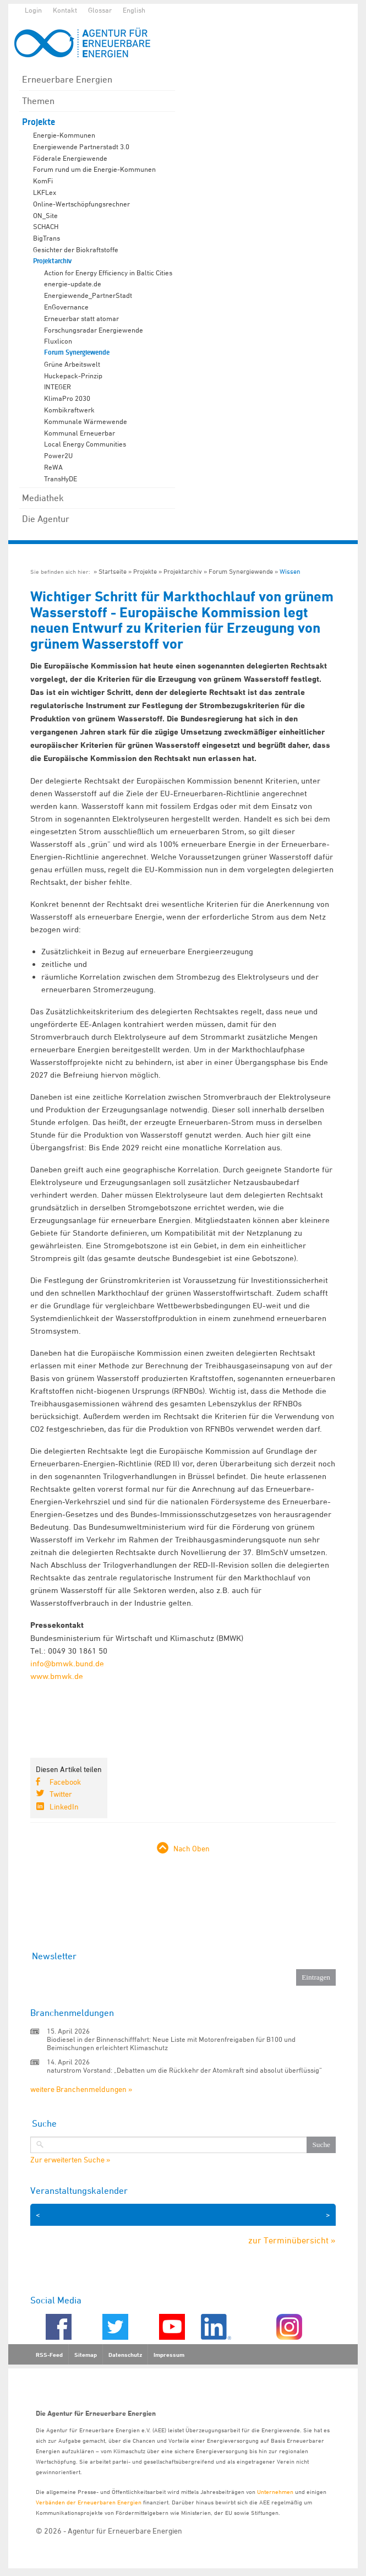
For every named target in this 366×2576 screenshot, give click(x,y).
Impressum (169, 2354)
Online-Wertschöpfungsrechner (81, 203)
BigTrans (46, 237)
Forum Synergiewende (77, 352)
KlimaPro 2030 (67, 398)
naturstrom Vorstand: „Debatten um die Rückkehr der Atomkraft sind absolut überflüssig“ (184, 2070)
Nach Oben (191, 1848)
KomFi (43, 180)
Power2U (58, 455)
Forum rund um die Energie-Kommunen (94, 169)
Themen (38, 100)
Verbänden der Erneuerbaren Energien (88, 2502)
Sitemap (85, 2354)
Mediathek (43, 497)
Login (33, 10)
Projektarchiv (52, 261)
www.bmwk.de (56, 1676)
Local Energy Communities (85, 443)
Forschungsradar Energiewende (93, 329)
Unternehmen (275, 2491)
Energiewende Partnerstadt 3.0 (81, 146)
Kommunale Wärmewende (85, 421)
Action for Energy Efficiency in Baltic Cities (108, 272)
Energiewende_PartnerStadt (88, 295)
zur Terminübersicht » (292, 2240)
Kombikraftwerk (69, 409)
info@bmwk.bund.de (67, 1663)
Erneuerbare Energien (67, 79)
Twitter (61, 1793)
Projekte (38, 122)
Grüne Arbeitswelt (72, 364)
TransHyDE (60, 478)
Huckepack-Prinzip (73, 375)
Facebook (65, 1781)
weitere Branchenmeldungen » (81, 2089)
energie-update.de (72, 283)
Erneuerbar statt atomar (81, 318)
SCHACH (45, 226)
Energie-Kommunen (64, 135)
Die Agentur (45, 518)
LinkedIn (64, 1806)
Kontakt (65, 10)
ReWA (53, 467)
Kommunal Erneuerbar (79, 432)
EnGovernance (66, 306)
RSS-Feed (49, 2354)
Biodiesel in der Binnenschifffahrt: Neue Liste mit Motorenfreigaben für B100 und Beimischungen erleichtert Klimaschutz (171, 2043)
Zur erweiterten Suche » (70, 2160)
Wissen (290, 571)
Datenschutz (125, 2354)
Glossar (100, 10)
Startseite (113, 571)
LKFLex (44, 192)
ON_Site (45, 215)
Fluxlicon (58, 340)
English (134, 10)
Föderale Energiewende (70, 158)
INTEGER (57, 386)
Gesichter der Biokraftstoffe (75, 249)
